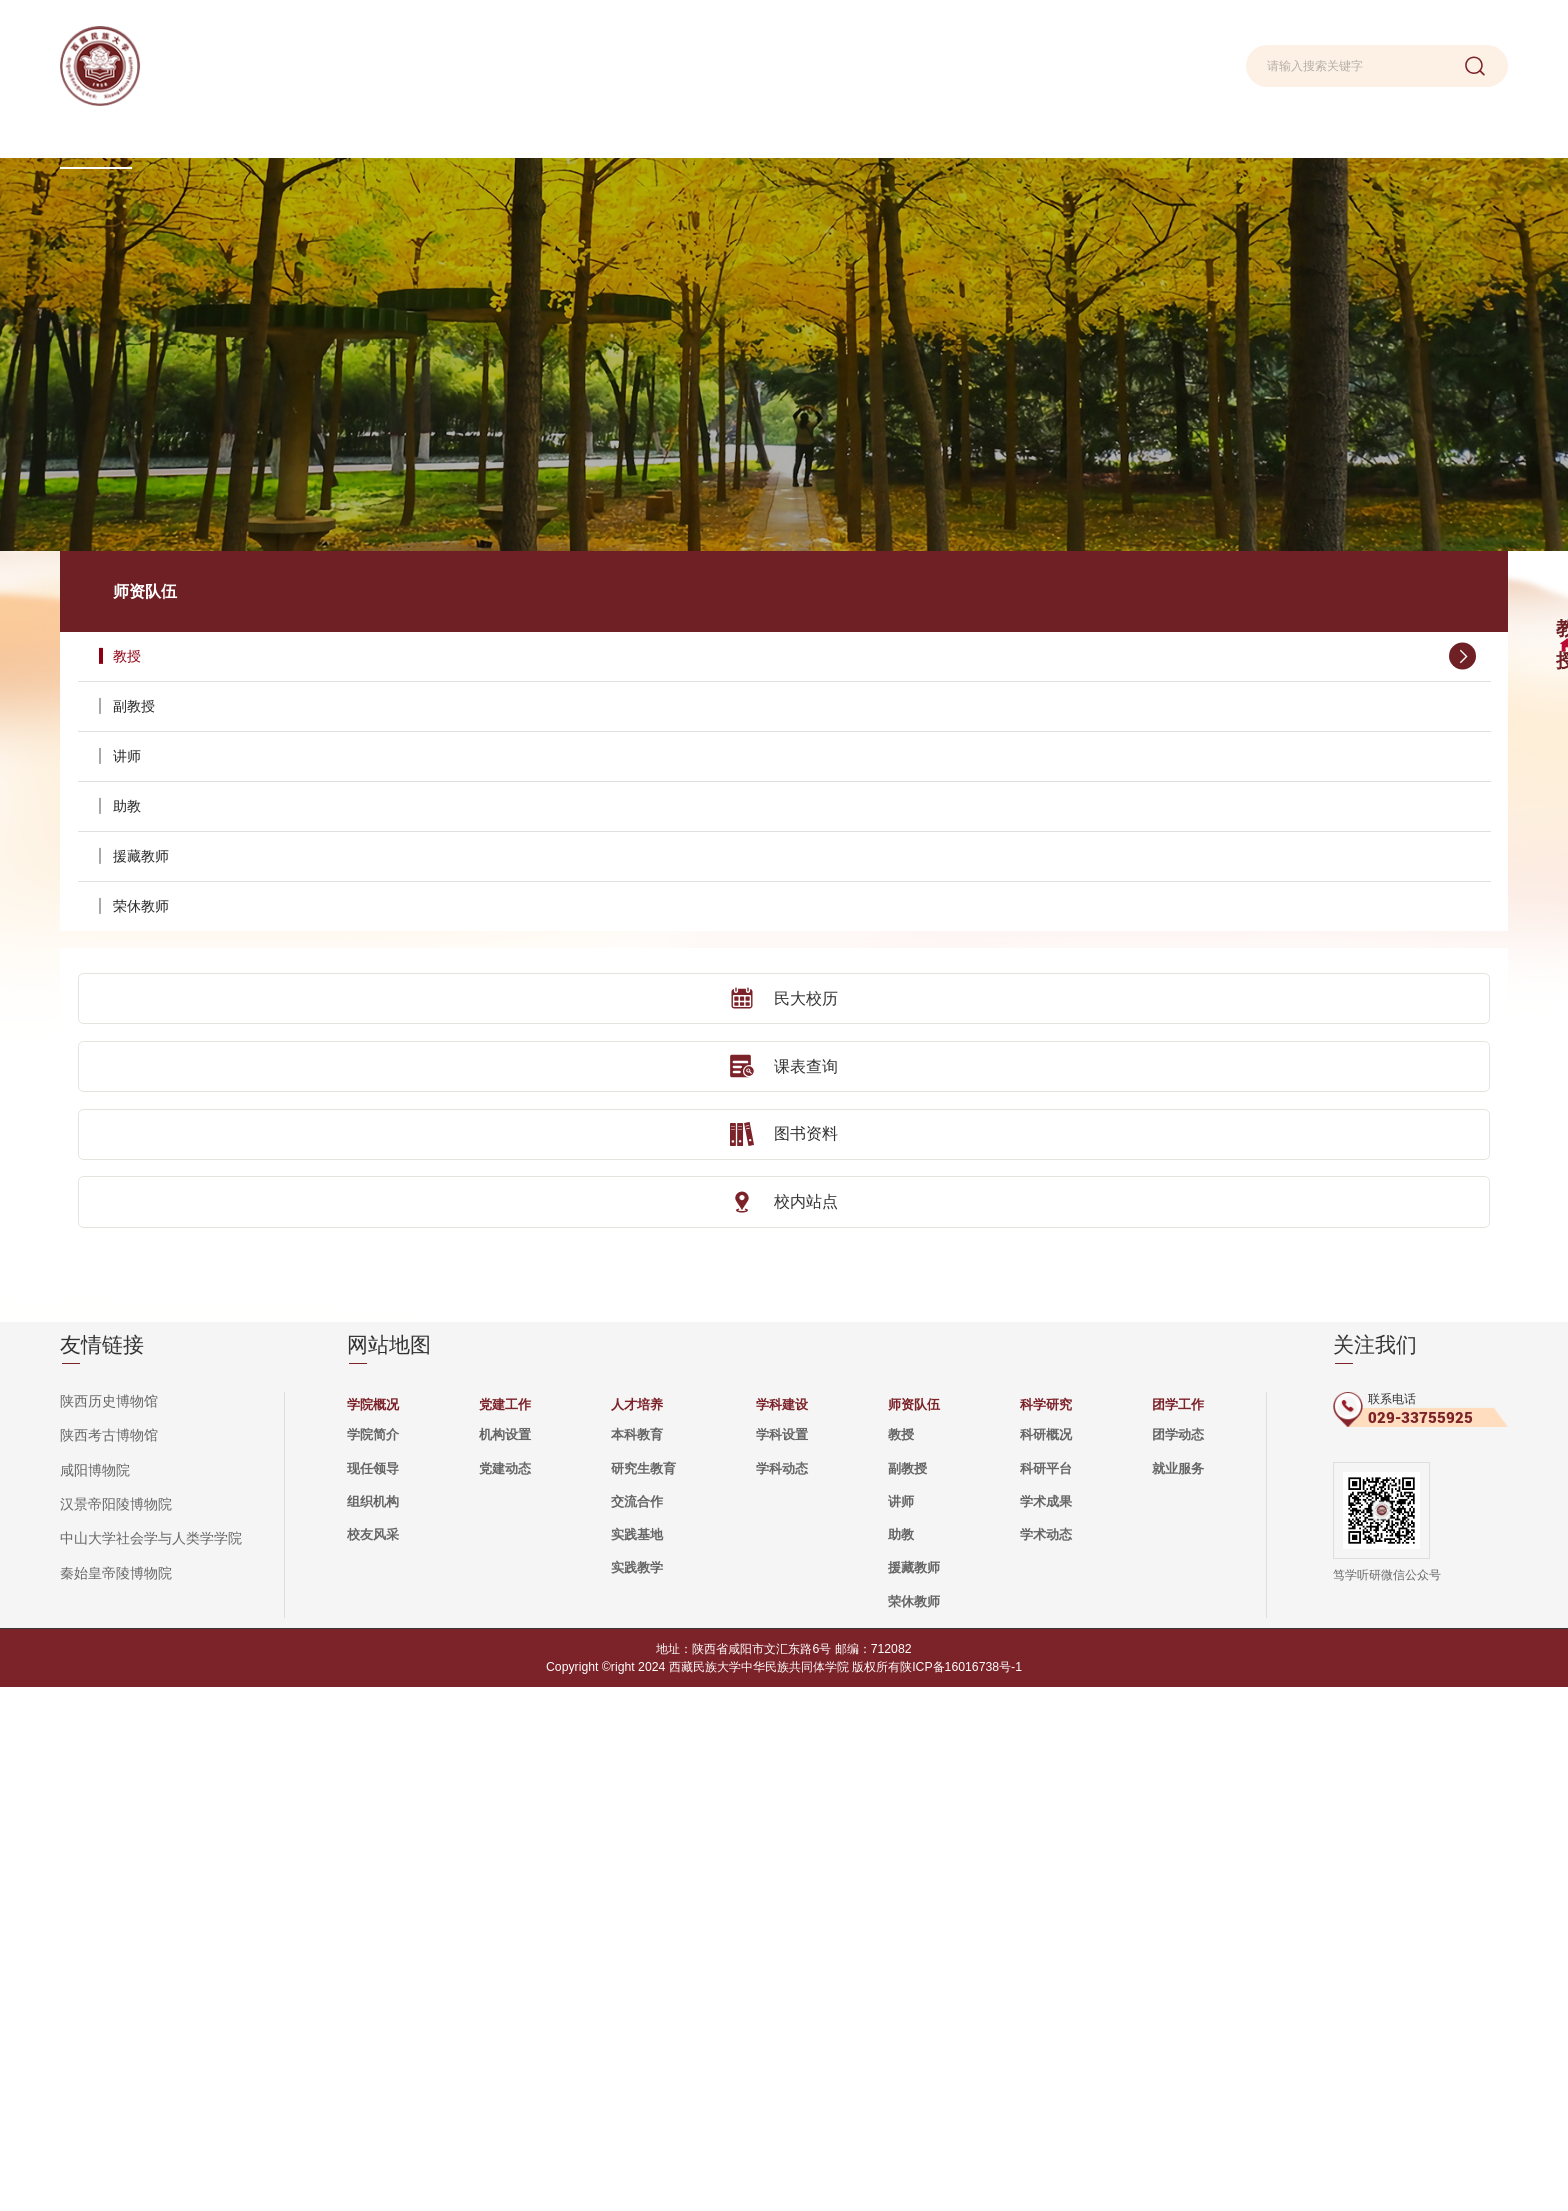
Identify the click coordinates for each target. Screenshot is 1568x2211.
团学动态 (1178, 1958)
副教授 (199, 626)
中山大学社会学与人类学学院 (144, 2060)
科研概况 (1046, 1958)
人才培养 (637, 1928)
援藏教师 (199, 776)
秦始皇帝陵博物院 (112, 2094)
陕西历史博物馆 (105, 1925)
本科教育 (637, 1958)
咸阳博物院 (92, 1992)
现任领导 (373, 1992)
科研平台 (1046, 1992)
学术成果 (1046, 2025)
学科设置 (782, 1958)
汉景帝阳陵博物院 (112, 2026)
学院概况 (373, 1928)
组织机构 (373, 2025)
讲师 (199, 676)
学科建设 (782, 1928)
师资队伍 (914, 1928)
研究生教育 (643, 1992)
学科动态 (782, 1992)
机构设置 (505, 1958)
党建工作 (505, 1928)
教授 (199, 576)
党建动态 (505, 1992)
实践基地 (637, 2058)
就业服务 (1178, 1992)
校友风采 (373, 2058)
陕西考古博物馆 (105, 1959)
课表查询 (188, 985)
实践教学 (637, 2091)
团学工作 (1178, 1928)
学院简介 (373, 1958)
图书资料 (188, 1052)
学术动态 (1046, 2058)
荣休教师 (199, 826)
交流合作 (637, 2025)
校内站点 (188, 1119)
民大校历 (188, 918)
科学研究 (1046, 1928)
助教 (199, 726)
